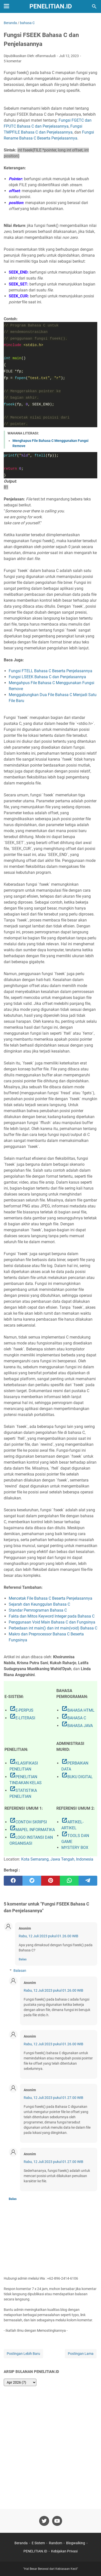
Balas (23, 1959)
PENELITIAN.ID (50, 6)
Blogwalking (75, 2543)
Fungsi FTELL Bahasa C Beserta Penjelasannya (50, 671)
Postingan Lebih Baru (23, 2354)
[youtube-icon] (57, 2521)
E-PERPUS (21, 1710)
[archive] (20, 2382)
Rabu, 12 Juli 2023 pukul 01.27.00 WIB (53, 2098)
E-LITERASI (22, 1718)
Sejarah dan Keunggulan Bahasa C (39, 1604)
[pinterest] (50, 1881)
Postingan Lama (81, 2354)
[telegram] (88, 1881)
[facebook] (13, 1881)
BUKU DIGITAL (77, 1776)
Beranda (21, 2543)
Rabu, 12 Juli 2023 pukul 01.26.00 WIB (48, 1936)
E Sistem (38, 2543)
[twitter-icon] (44, 2521)
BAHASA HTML (78, 1710)
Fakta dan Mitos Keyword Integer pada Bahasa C (52, 1616)
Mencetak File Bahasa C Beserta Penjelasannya (50, 1598)
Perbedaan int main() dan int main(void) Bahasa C (53, 1628)
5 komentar (12, 61)
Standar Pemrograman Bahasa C (38, 1610)
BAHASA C (73, 1718)
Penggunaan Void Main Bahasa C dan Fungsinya (52, 1622)
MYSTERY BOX (74, 1847)
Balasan (19, 1971)
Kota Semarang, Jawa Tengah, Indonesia (57, 1859)
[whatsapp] (69, 1881)
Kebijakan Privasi (64, 2551)
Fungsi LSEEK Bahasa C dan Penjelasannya (47, 676)
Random (55, 2543)
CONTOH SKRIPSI (28, 1822)
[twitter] (31, 1881)
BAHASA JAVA (77, 1725)
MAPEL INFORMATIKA (32, 1829)
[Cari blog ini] (94, 6)
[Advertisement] (50, 2444)
